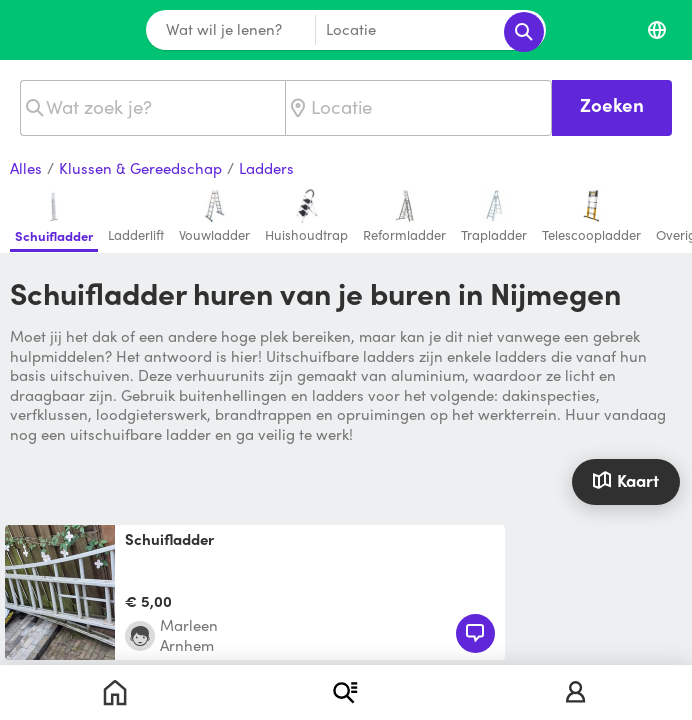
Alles (26, 169)
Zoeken (612, 104)
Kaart (625, 480)
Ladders (266, 169)
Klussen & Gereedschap (140, 169)
